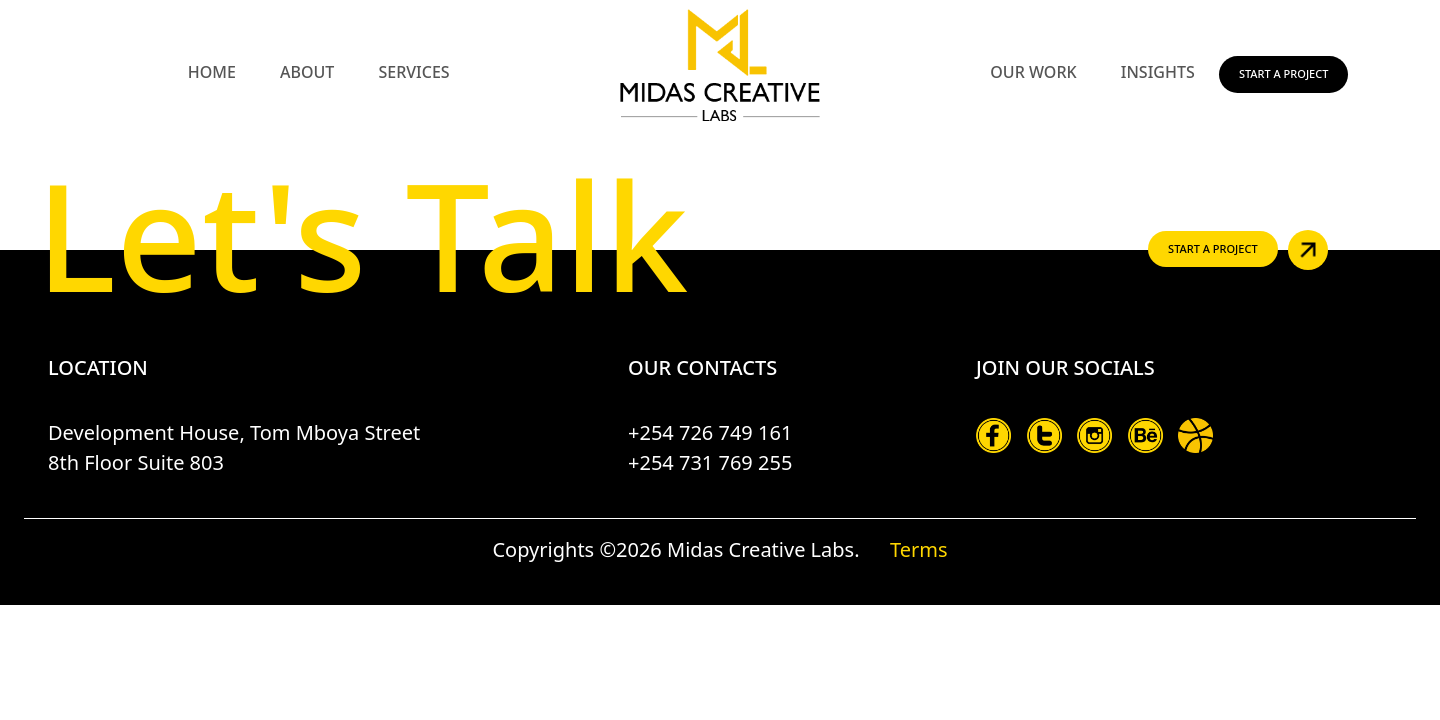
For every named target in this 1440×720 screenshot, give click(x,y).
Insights (1158, 72)
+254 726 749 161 (710, 432)
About (307, 72)
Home (212, 72)
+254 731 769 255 (710, 462)
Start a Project (1284, 73)
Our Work (1033, 72)
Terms (919, 549)
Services (413, 72)
